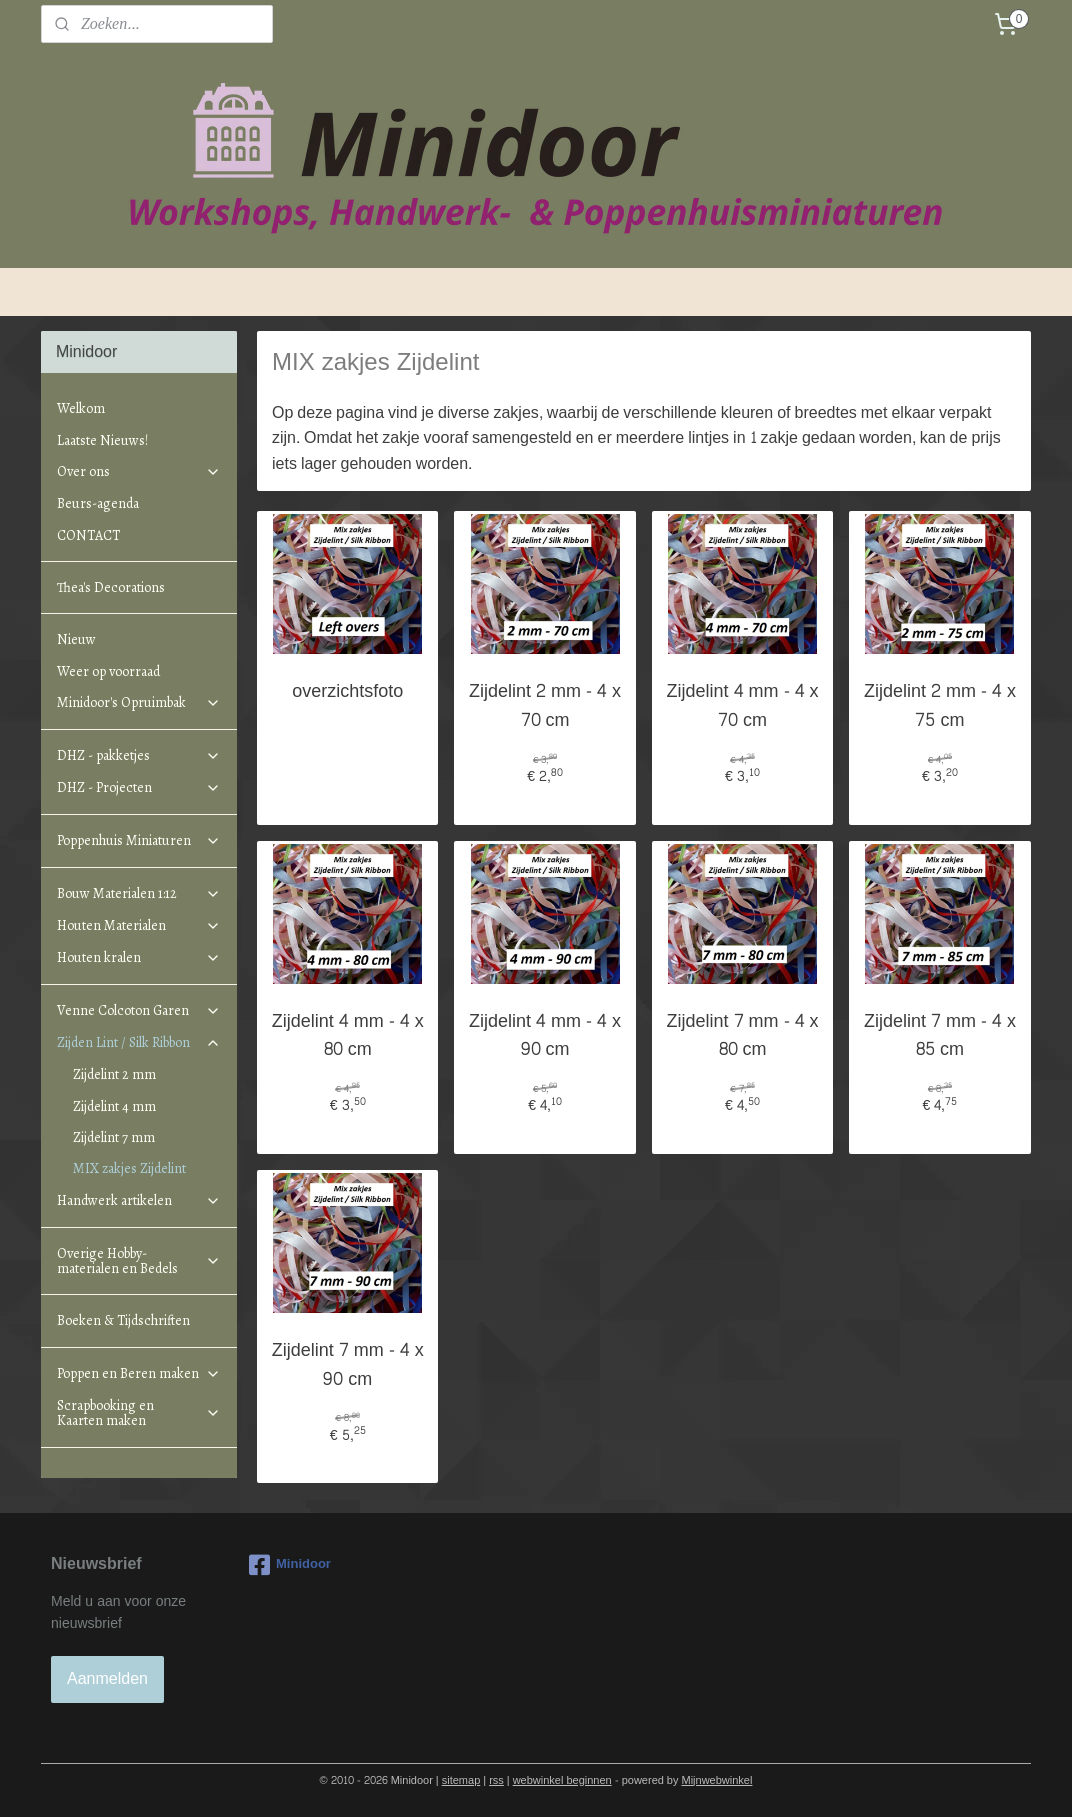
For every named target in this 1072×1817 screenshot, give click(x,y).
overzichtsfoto (348, 692)
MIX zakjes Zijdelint (129, 1168)
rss (496, 1780)
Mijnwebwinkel (717, 1780)
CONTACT (88, 535)
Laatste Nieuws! (102, 440)
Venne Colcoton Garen (139, 1010)
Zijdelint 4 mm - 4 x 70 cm (743, 707)
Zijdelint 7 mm (114, 1137)
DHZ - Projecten (139, 787)
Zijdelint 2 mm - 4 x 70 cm (545, 707)
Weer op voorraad (108, 671)
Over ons (139, 471)
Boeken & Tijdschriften (123, 1320)
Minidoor (290, 1565)
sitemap (461, 1780)
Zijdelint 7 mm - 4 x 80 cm (743, 1037)
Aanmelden (107, 1678)
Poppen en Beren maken (139, 1373)
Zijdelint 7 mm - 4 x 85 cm (940, 1037)
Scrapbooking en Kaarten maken (139, 1413)
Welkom (81, 408)
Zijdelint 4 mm (114, 1106)
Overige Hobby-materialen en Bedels (139, 1261)
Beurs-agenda (98, 503)
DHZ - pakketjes (139, 755)
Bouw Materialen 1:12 (139, 893)
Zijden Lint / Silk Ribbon (139, 1042)
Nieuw (76, 639)
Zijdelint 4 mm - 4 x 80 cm (348, 1037)
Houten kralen (139, 957)
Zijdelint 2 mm (114, 1074)
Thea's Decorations (111, 587)
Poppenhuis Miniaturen (139, 840)
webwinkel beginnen (562, 1780)
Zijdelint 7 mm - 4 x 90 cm (348, 1366)
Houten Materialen (139, 925)
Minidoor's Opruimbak (139, 702)
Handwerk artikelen (139, 1200)
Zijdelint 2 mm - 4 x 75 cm (940, 707)
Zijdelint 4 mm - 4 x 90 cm (545, 1037)
